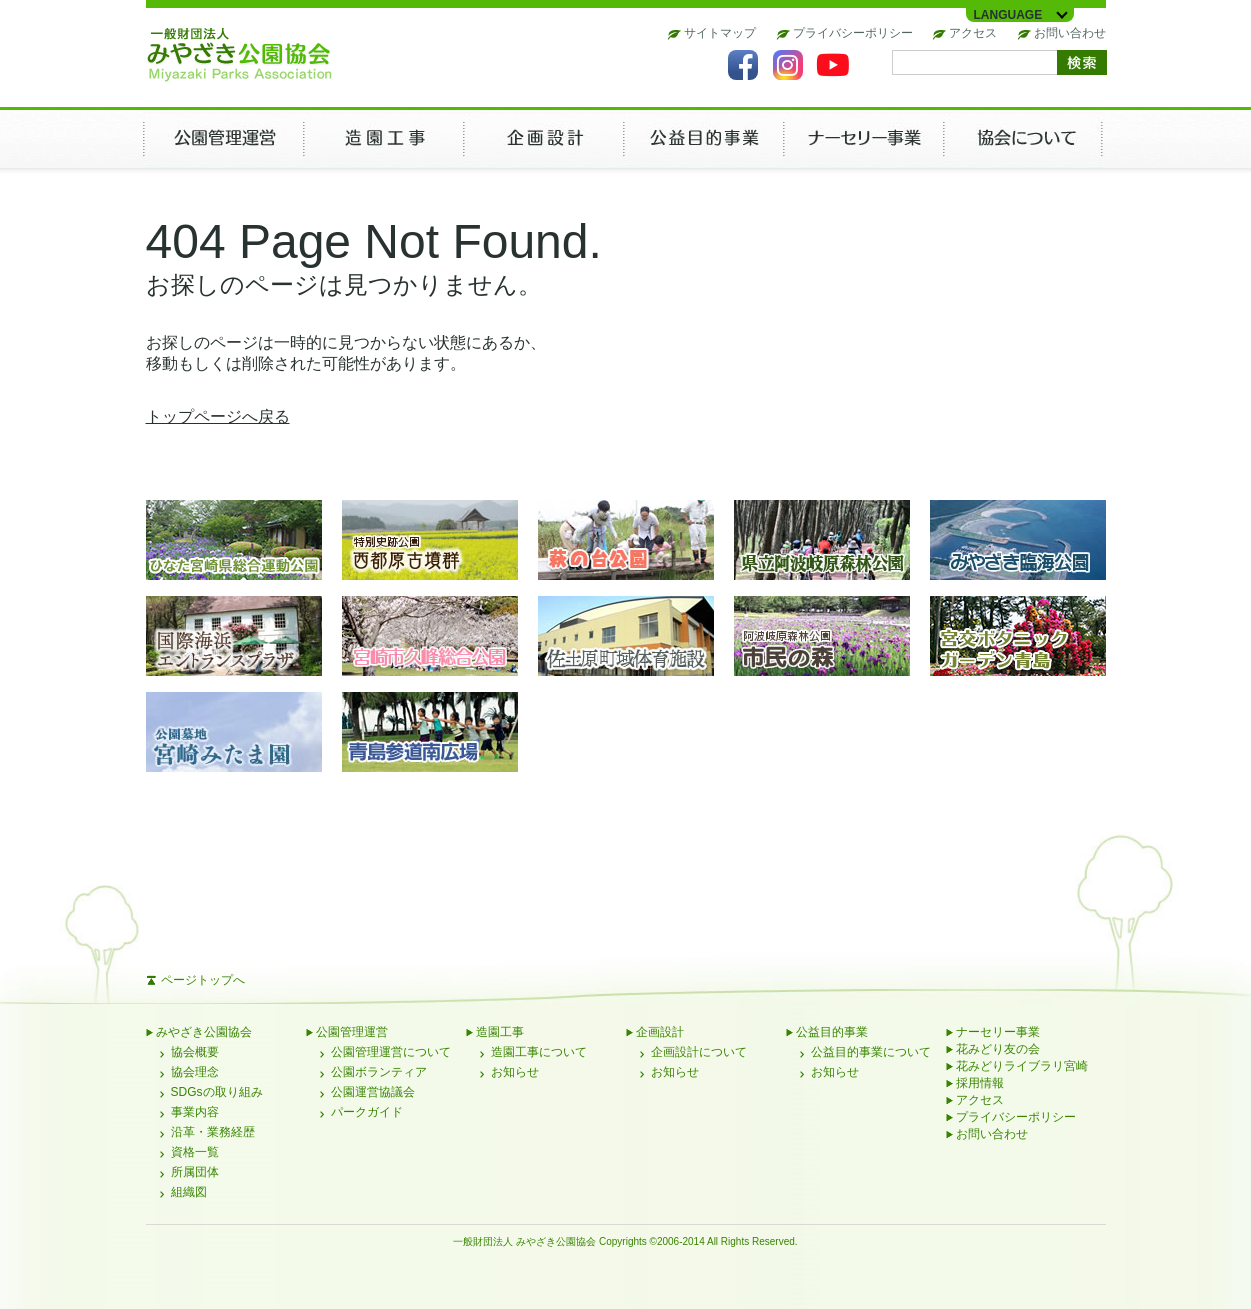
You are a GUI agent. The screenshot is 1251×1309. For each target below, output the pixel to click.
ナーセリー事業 (998, 1032)
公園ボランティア (379, 1072)
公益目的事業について (871, 1052)
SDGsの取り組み (217, 1092)
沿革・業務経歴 (213, 1132)
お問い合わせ (1070, 33)
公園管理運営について (391, 1052)
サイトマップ (720, 33)
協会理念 (195, 1072)
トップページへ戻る (218, 416)
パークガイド (367, 1112)
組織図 (189, 1192)
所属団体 (195, 1172)
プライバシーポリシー (853, 33)
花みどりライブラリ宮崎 (1022, 1066)
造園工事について (539, 1052)
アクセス (973, 33)
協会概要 (195, 1052)
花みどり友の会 (998, 1049)
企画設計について (699, 1052)
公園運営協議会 (373, 1092)
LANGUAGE (1008, 15)
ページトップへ (203, 980)
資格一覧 (195, 1152)
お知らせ (515, 1072)
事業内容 (195, 1112)
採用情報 (980, 1083)
